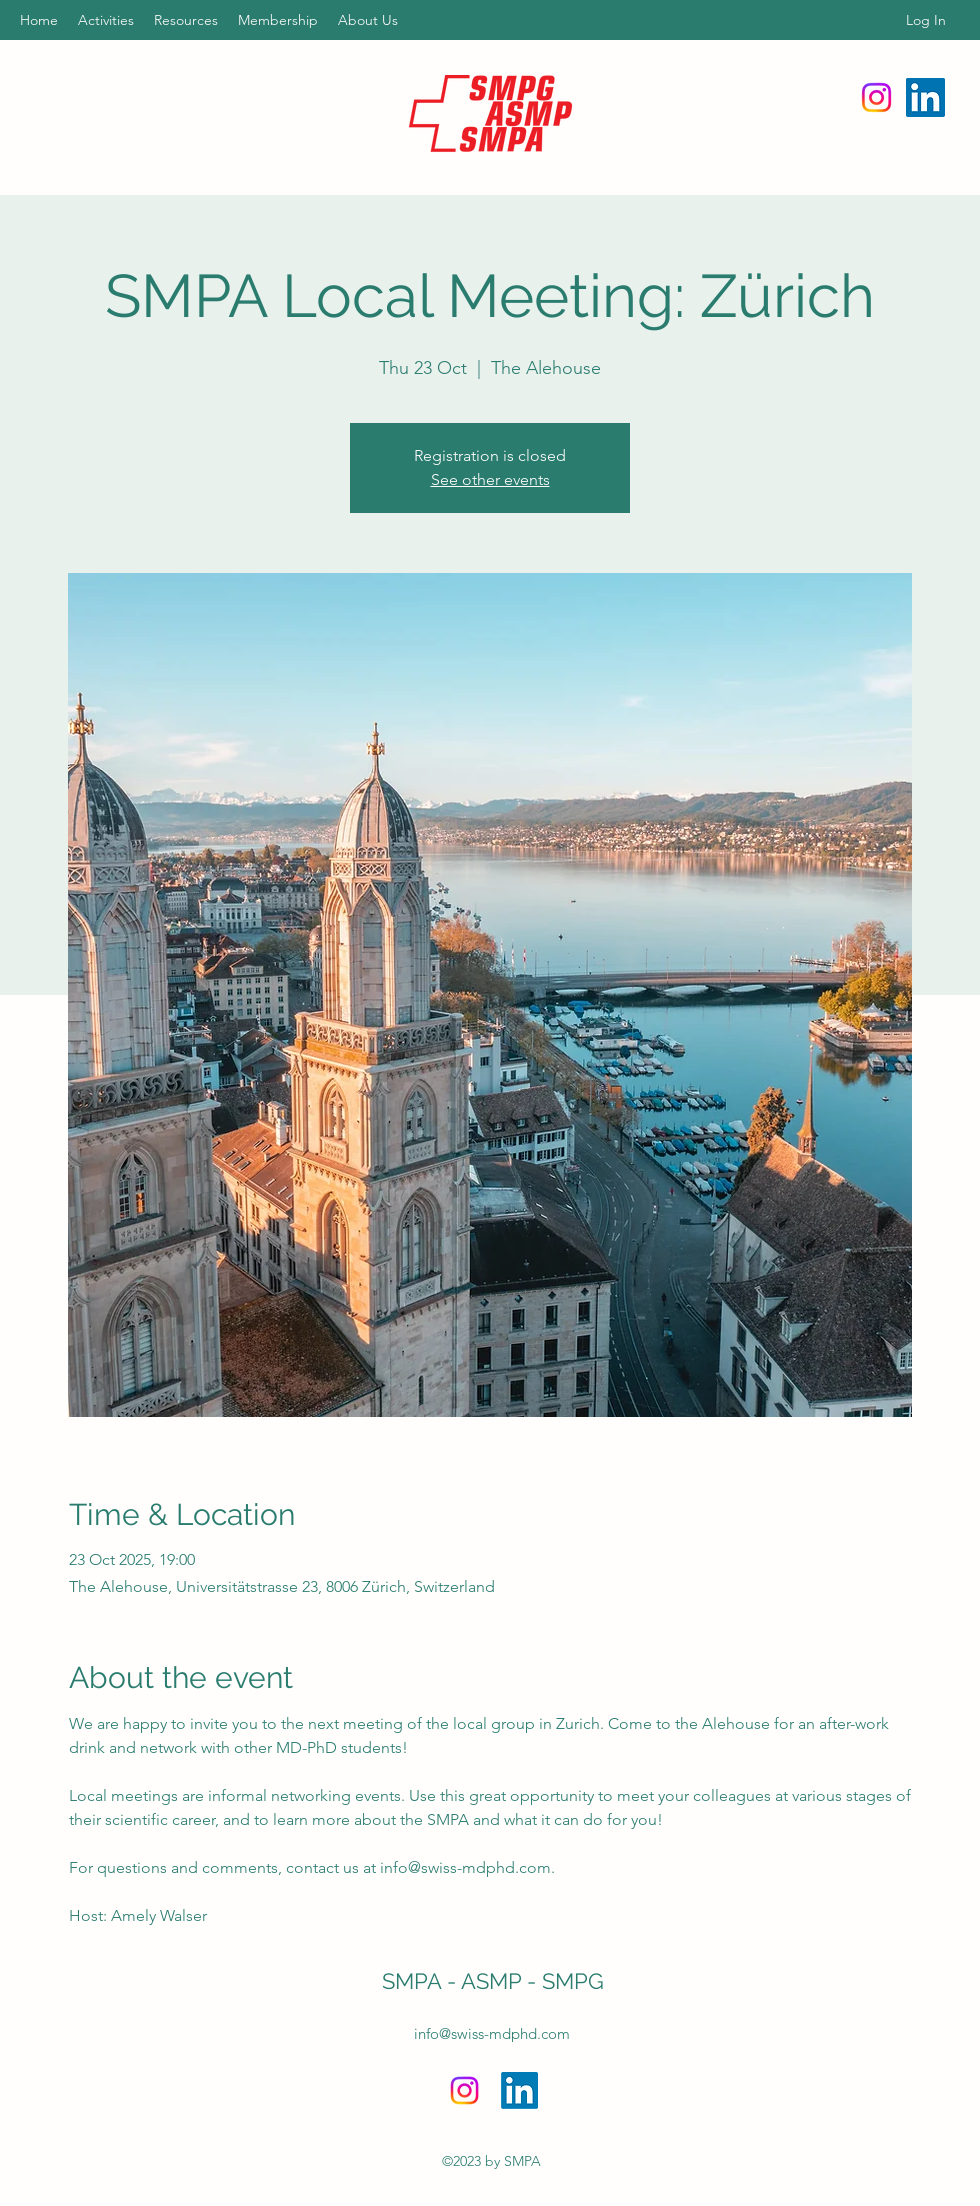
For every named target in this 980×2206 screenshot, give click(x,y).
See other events (490, 479)
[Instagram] (876, 97)
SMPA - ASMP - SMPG (493, 1981)
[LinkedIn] (925, 97)
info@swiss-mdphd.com (492, 2033)
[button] (106, 20)
